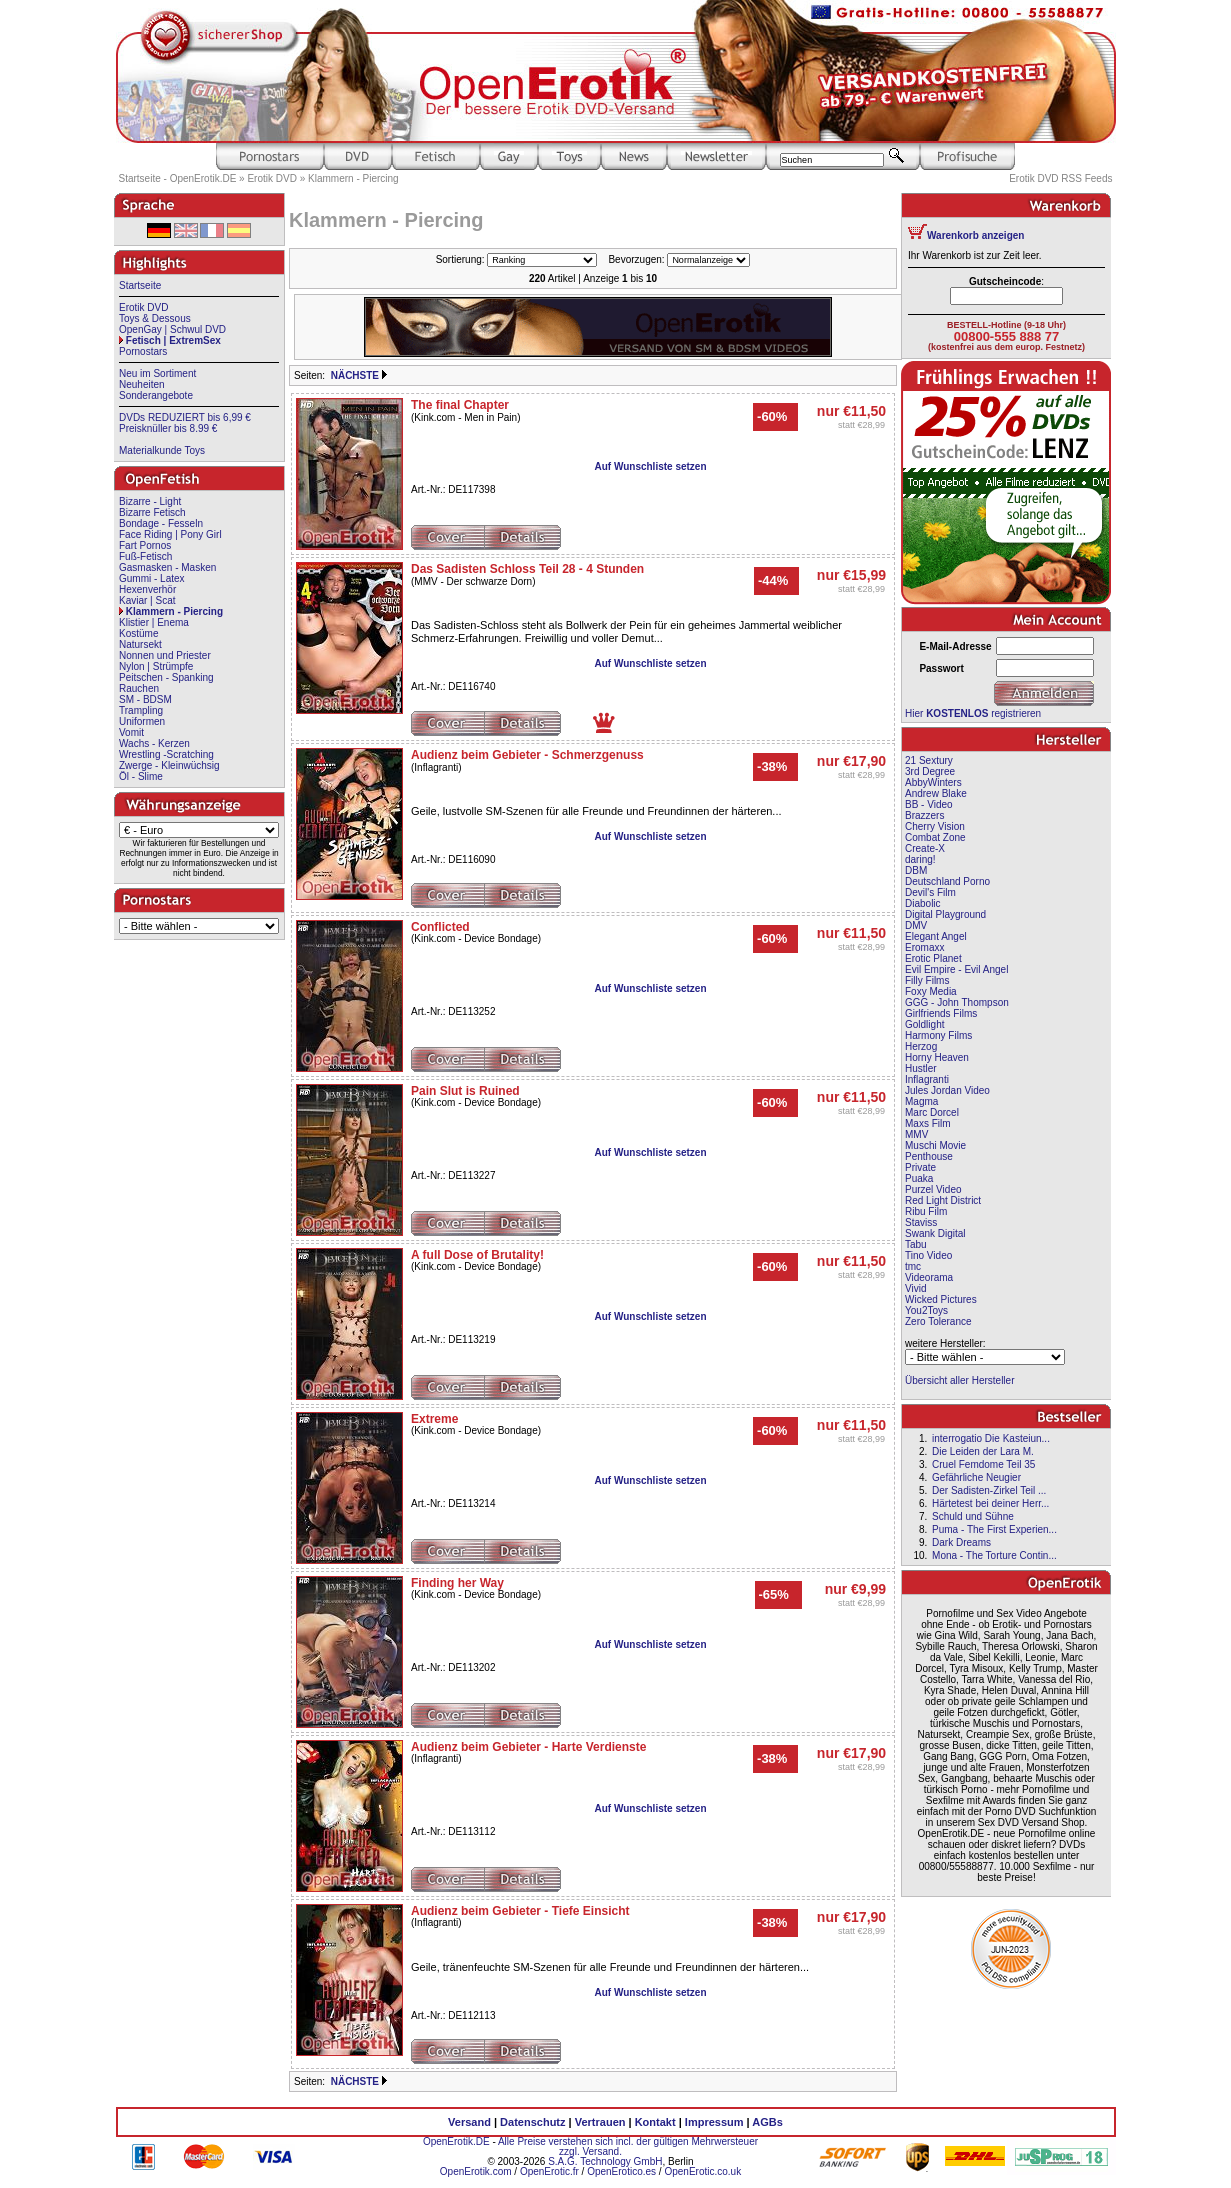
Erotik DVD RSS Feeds (1060, 178)
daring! (920, 859)
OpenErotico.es (621, 2171)
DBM (916, 870)
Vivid (916, 1288)
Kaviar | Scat (147, 600)
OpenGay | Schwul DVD (172, 329)
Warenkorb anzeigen (975, 235)
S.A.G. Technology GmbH (605, 2161)
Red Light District (943, 1200)
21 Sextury (929, 760)
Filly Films (927, 980)
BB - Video (929, 804)
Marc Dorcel (932, 1112)
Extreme (434, 1419)
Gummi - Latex (152, 578)
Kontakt (655, 2122)
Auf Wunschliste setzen (650, 466)
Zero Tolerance (938, 1321)
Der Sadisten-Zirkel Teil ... (989, 1490)
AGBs (767, 2122)
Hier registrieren (973, 713)
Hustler (921, 1068)
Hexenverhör (147, 589)
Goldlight (924, 1024)
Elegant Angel (936, 936)
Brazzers (924, 815)
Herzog (921, 1046)
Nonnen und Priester (165, 655)
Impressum (714, 2122)
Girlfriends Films (941, 1013)
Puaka (919, 1178)
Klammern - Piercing (353, 178)
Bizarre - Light (150, 501)
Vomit (131, 732)
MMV (916, 1134)
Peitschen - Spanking (166, 677)
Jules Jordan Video (947, 1090)
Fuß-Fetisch (145, 556)
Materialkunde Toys (162, 450)
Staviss (921, 1222)
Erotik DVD (271, 178)
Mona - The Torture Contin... (994, 1555)
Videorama (929, 1277)
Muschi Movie (935, 1145)
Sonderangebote (156, 395)
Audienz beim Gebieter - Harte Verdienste (528, 1747)
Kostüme (138, 633)
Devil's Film (930, 892)
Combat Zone (935, 837)
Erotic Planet (933, 958)
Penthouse (929, 1156)
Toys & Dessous (155, 318)
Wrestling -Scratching (166, 754)
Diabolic (923, 903)
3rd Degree (930, 771)
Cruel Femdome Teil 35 (983, 1464)
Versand (469, 2122)
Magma (921, 1101)
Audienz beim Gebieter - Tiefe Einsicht (520, 1911)
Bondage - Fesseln (161, 523)
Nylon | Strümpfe (156, 666)
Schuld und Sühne (973, 1516)
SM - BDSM (145, 699)
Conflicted (440, 927)
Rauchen (139, 688)
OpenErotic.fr (549, 2171)
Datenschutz (532, 2122)
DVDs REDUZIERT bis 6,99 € (185, 417)
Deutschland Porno (947, 881)
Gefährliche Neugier (976, 1477)
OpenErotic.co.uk (702, 2171)
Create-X (925, 848)
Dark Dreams (961, 1542)
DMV (916, 925)
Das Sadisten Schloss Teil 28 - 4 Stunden (527, 569)
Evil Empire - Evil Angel (956, 969)
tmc (913, 1266)
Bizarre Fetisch (152, 512)
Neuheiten (142, 384)
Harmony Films (938, 1035)
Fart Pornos (145, 545)
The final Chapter (460, 405)
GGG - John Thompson (957, 1002)
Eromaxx (924, 947)
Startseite (140, 285)
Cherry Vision (935, 826)
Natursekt (140, 644)
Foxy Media (931, 991)
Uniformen (142, 721)
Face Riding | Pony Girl (170, 534)
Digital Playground (945, 914)
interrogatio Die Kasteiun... (991, 1438)
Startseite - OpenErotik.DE (178, 178)
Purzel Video (933, 1189)
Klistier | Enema (154, 622)
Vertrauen (600, 2122)
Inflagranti (927, 1079)
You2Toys (926, 1310)
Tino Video (928, 1255)
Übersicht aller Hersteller (959, 1380)
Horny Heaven (937, 1057)
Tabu (916, 1244)
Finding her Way (457, 1583)
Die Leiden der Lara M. (983, 1451)
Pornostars (143, 351)
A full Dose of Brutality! (477, 1255)
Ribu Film (926, 1211)
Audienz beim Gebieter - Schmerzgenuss (527, 755)
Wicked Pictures (941, 1299)
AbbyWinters (933, 782)
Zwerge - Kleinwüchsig (169, 765)
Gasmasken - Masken (167, 567)
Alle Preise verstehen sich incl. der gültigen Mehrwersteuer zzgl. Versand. (628, 2146)
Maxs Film (928, 1123)
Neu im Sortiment (157, 373)
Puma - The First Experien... (994, 1529)
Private (920, 1167)
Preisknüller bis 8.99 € (168, 428)
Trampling (141, 710)
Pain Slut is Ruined (465, 1091)
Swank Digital (935, 1233)
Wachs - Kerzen (154, 743)
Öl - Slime (141, 776)
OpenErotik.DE (456, 2141)
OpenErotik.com (476, 2171)
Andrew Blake (936, 793)
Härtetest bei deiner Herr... (990, 1503)
